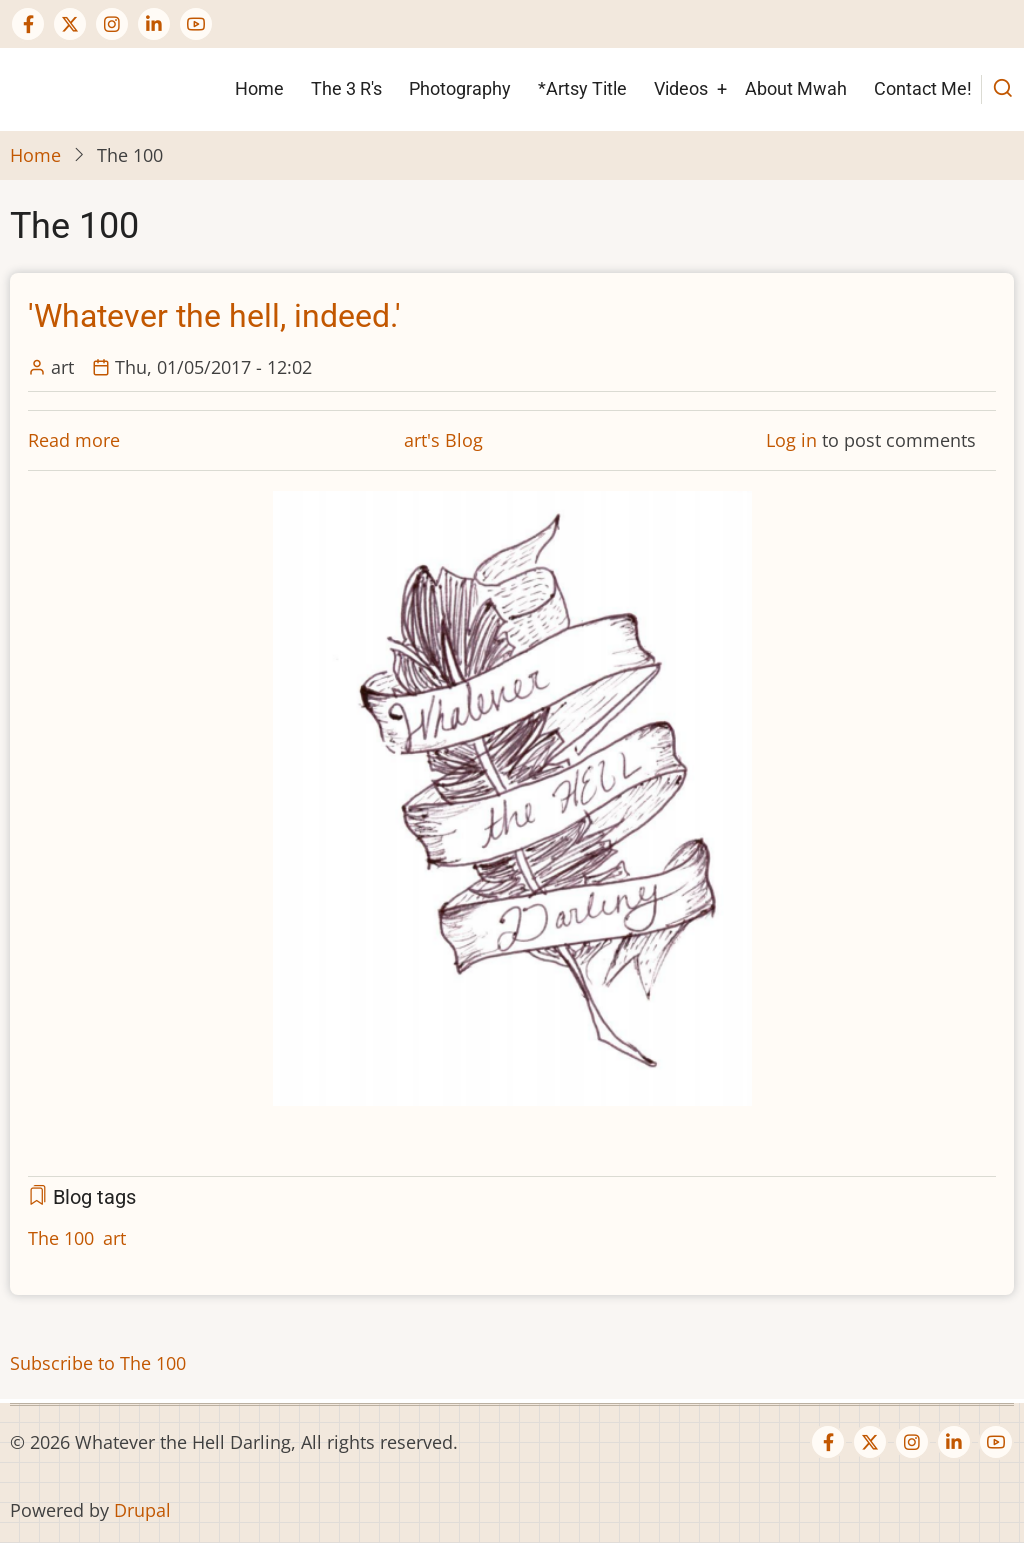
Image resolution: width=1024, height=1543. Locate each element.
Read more (74, 440)
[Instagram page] (112, 24)
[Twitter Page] (70, 24)
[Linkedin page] (154, 24)
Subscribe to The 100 (98, 1363)
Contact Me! (923, 88)
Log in (791, 440)
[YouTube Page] (196, 24)
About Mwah (796, 88)
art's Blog (443, 440)
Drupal (142, 1510)
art (114, 1238)
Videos (681, 88)
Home (259, 88)
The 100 (61, 1238)
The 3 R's (346, 88)
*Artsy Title (582, 88)
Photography (460, 88)
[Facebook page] (28, 24)
